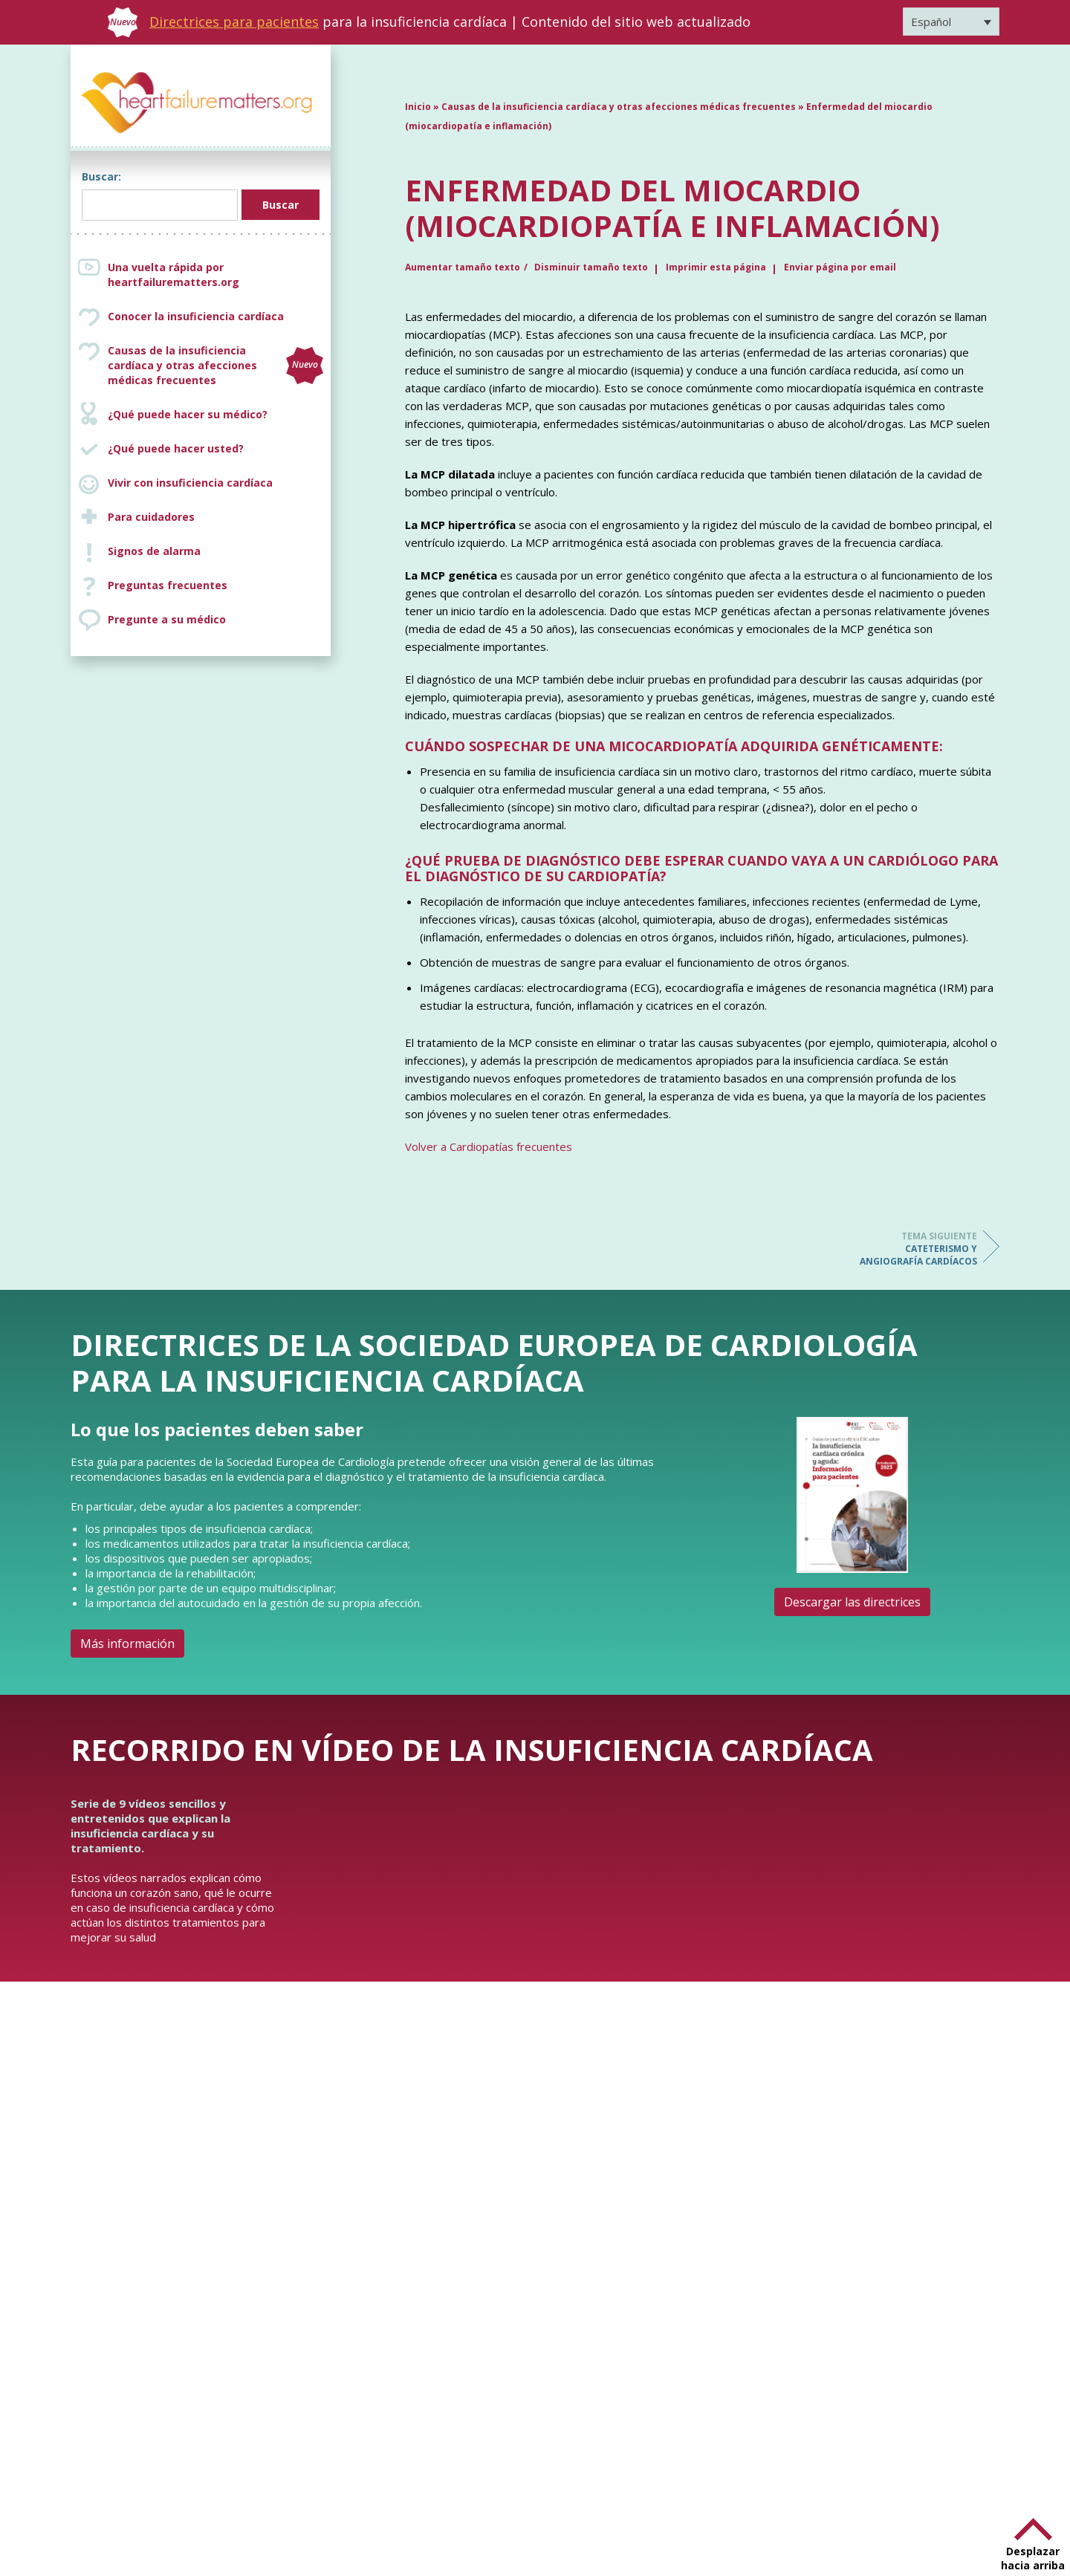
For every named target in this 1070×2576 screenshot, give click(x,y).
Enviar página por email (840, 267)
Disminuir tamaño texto (591, 267)
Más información (127, 1643)
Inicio (418, 106)
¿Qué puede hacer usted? (176, 448)
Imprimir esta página (716, 267)
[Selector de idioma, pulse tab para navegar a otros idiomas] (951, 21)
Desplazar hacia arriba (1033, 2558)
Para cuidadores (151, 517)
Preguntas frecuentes (167, 585)
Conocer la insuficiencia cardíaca (196, 316)
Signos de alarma (154, 551)
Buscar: (101, 176)
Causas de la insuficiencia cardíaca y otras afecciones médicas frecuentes (215, 365)
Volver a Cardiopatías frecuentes (488, 1146)
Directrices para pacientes (234, 21)
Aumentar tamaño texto (462, 267)
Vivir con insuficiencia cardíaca (190, 483)
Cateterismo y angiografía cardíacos (917, 1249)
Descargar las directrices (852, 1602)
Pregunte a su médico (167, 619)
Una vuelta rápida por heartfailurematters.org (173, 274)
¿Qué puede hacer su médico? (188, 414)
